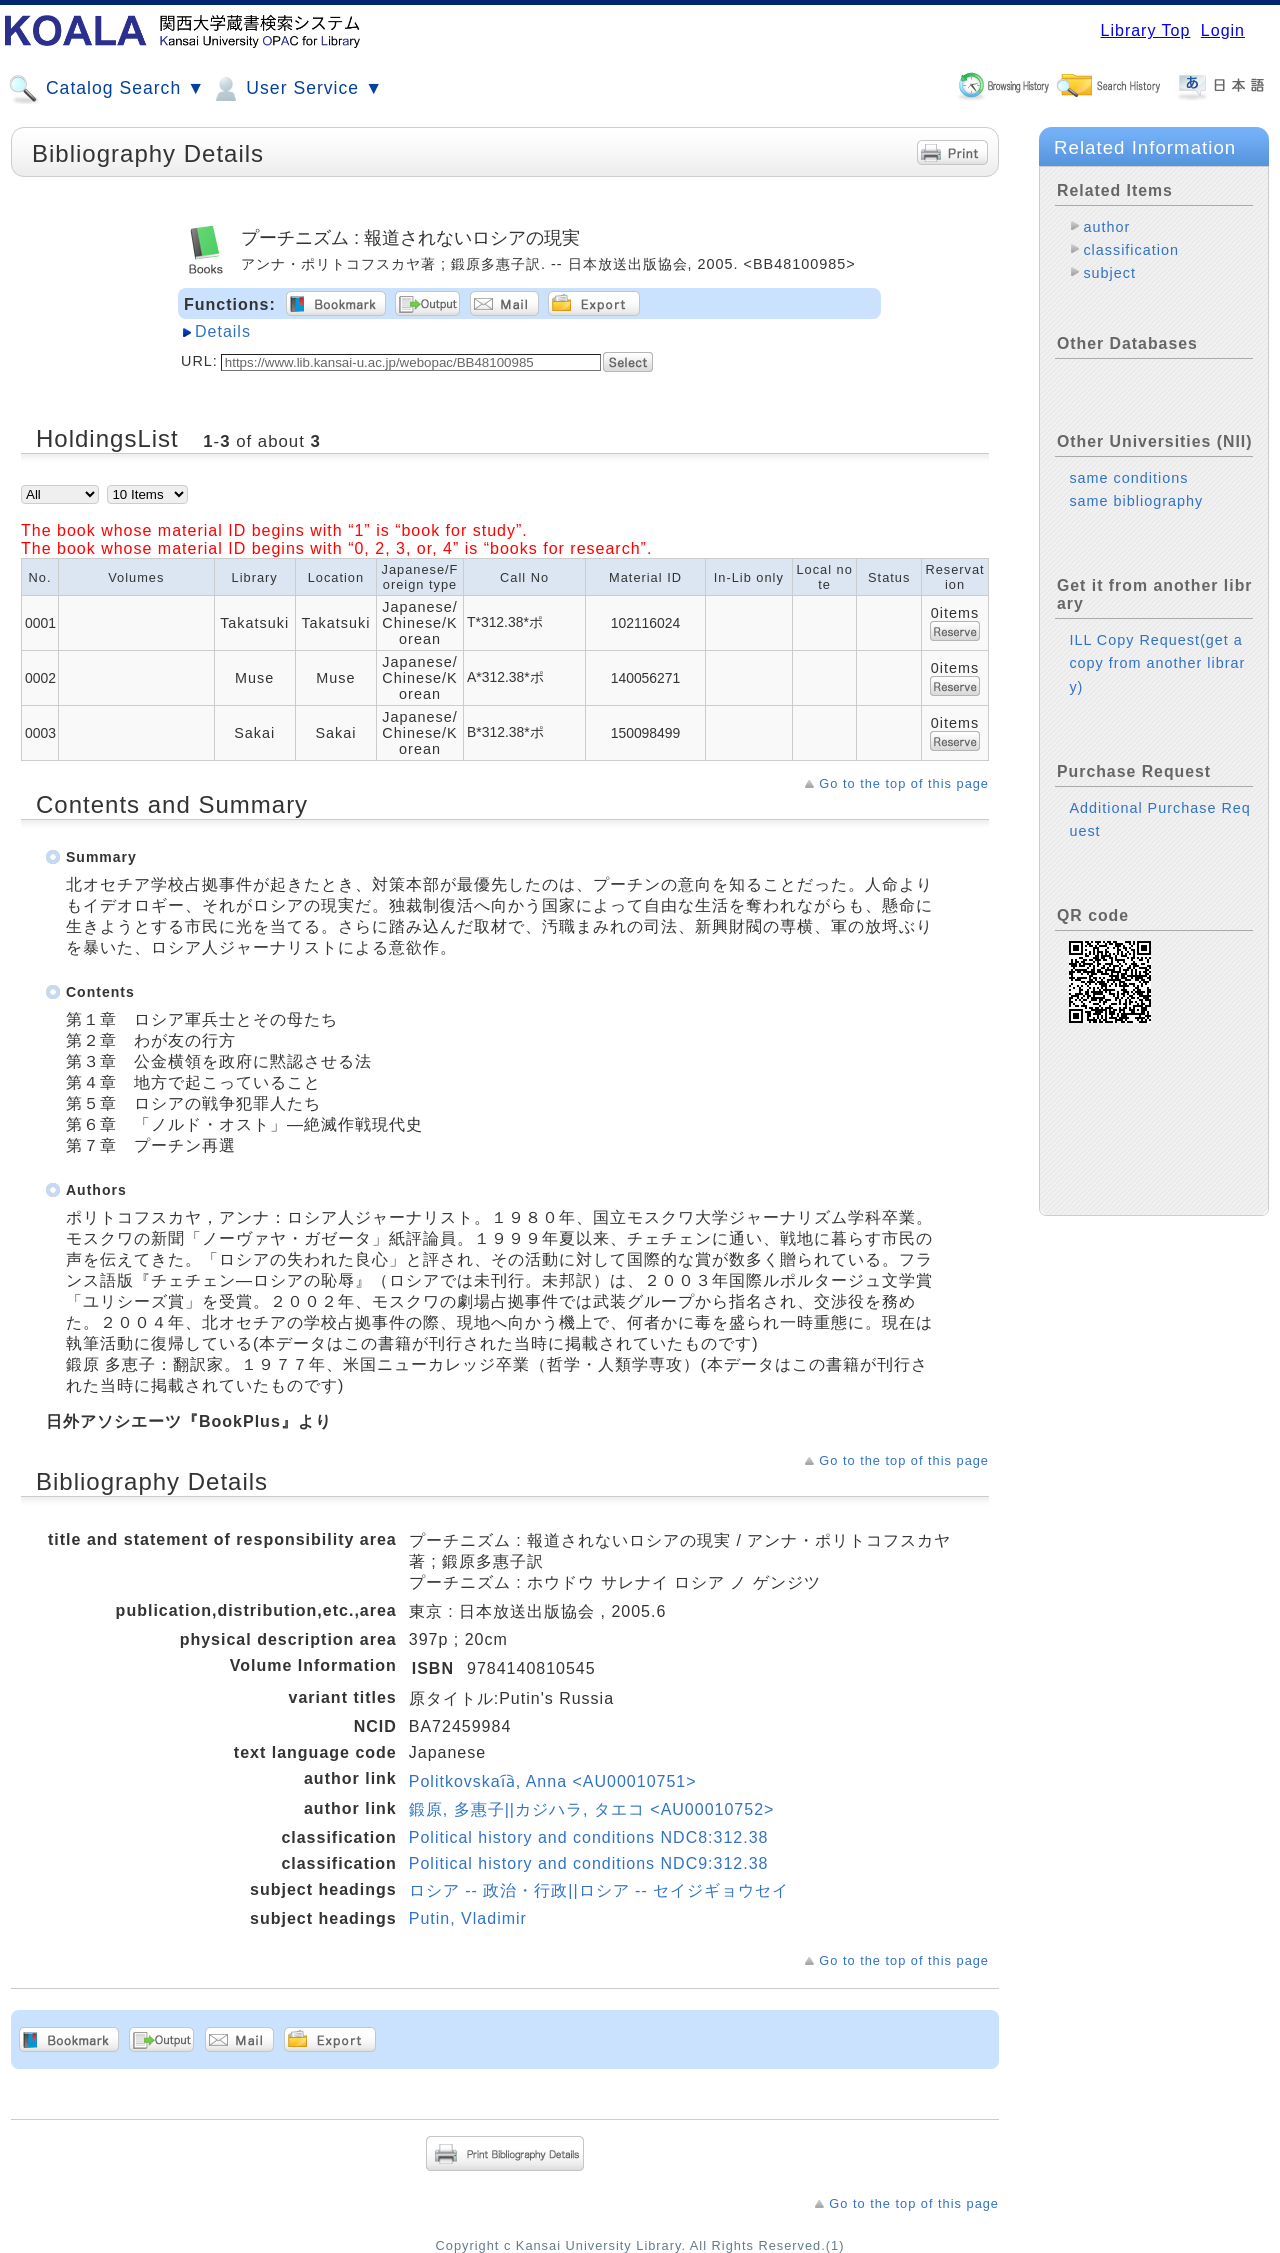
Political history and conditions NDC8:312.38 (589, 1837)
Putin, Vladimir (468, 1918)
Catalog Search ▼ (106, 89)
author (1106, 227)
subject (1109, 273)
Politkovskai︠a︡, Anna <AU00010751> (553, 1781)
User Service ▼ (296, 89)
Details (223, 331)
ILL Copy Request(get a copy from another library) (1157, 663)
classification (1131, 250)
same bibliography (1136, 501)
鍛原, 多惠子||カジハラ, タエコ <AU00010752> (592, 1809)
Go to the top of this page (904, 783)
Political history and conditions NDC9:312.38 (589, 1863)
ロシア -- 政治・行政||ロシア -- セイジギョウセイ (599, 1890)
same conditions (1128, 478)
